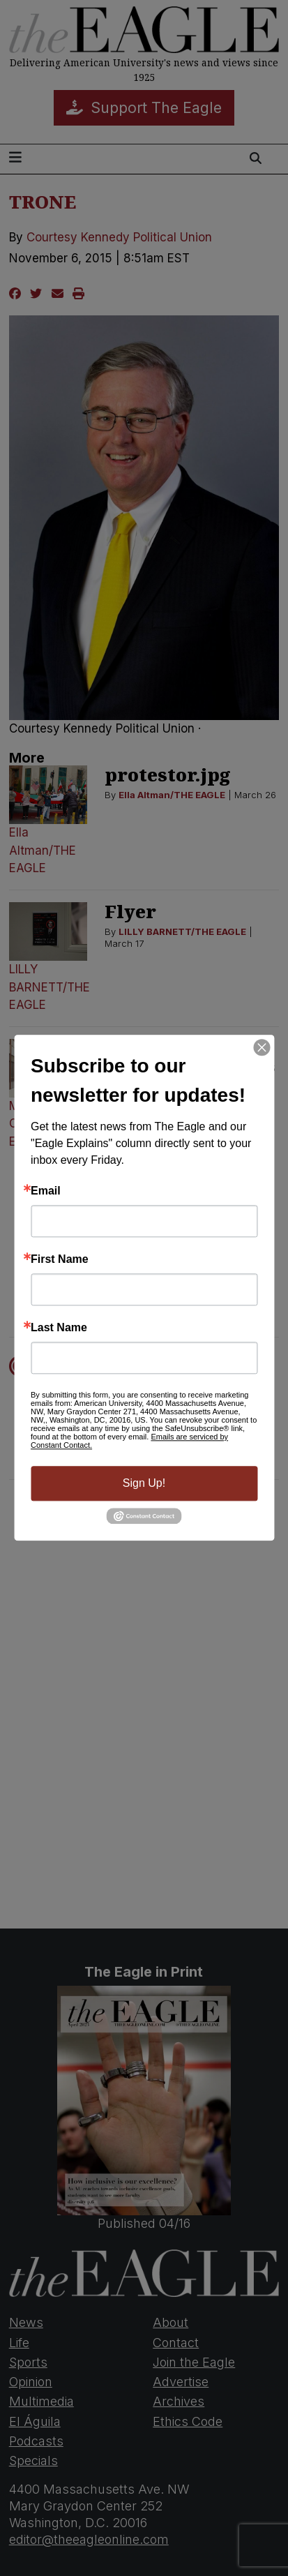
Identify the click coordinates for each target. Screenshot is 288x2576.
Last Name (59, 1327)
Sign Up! (144, 1483)
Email (46, 1191)
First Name (60, 1259)
